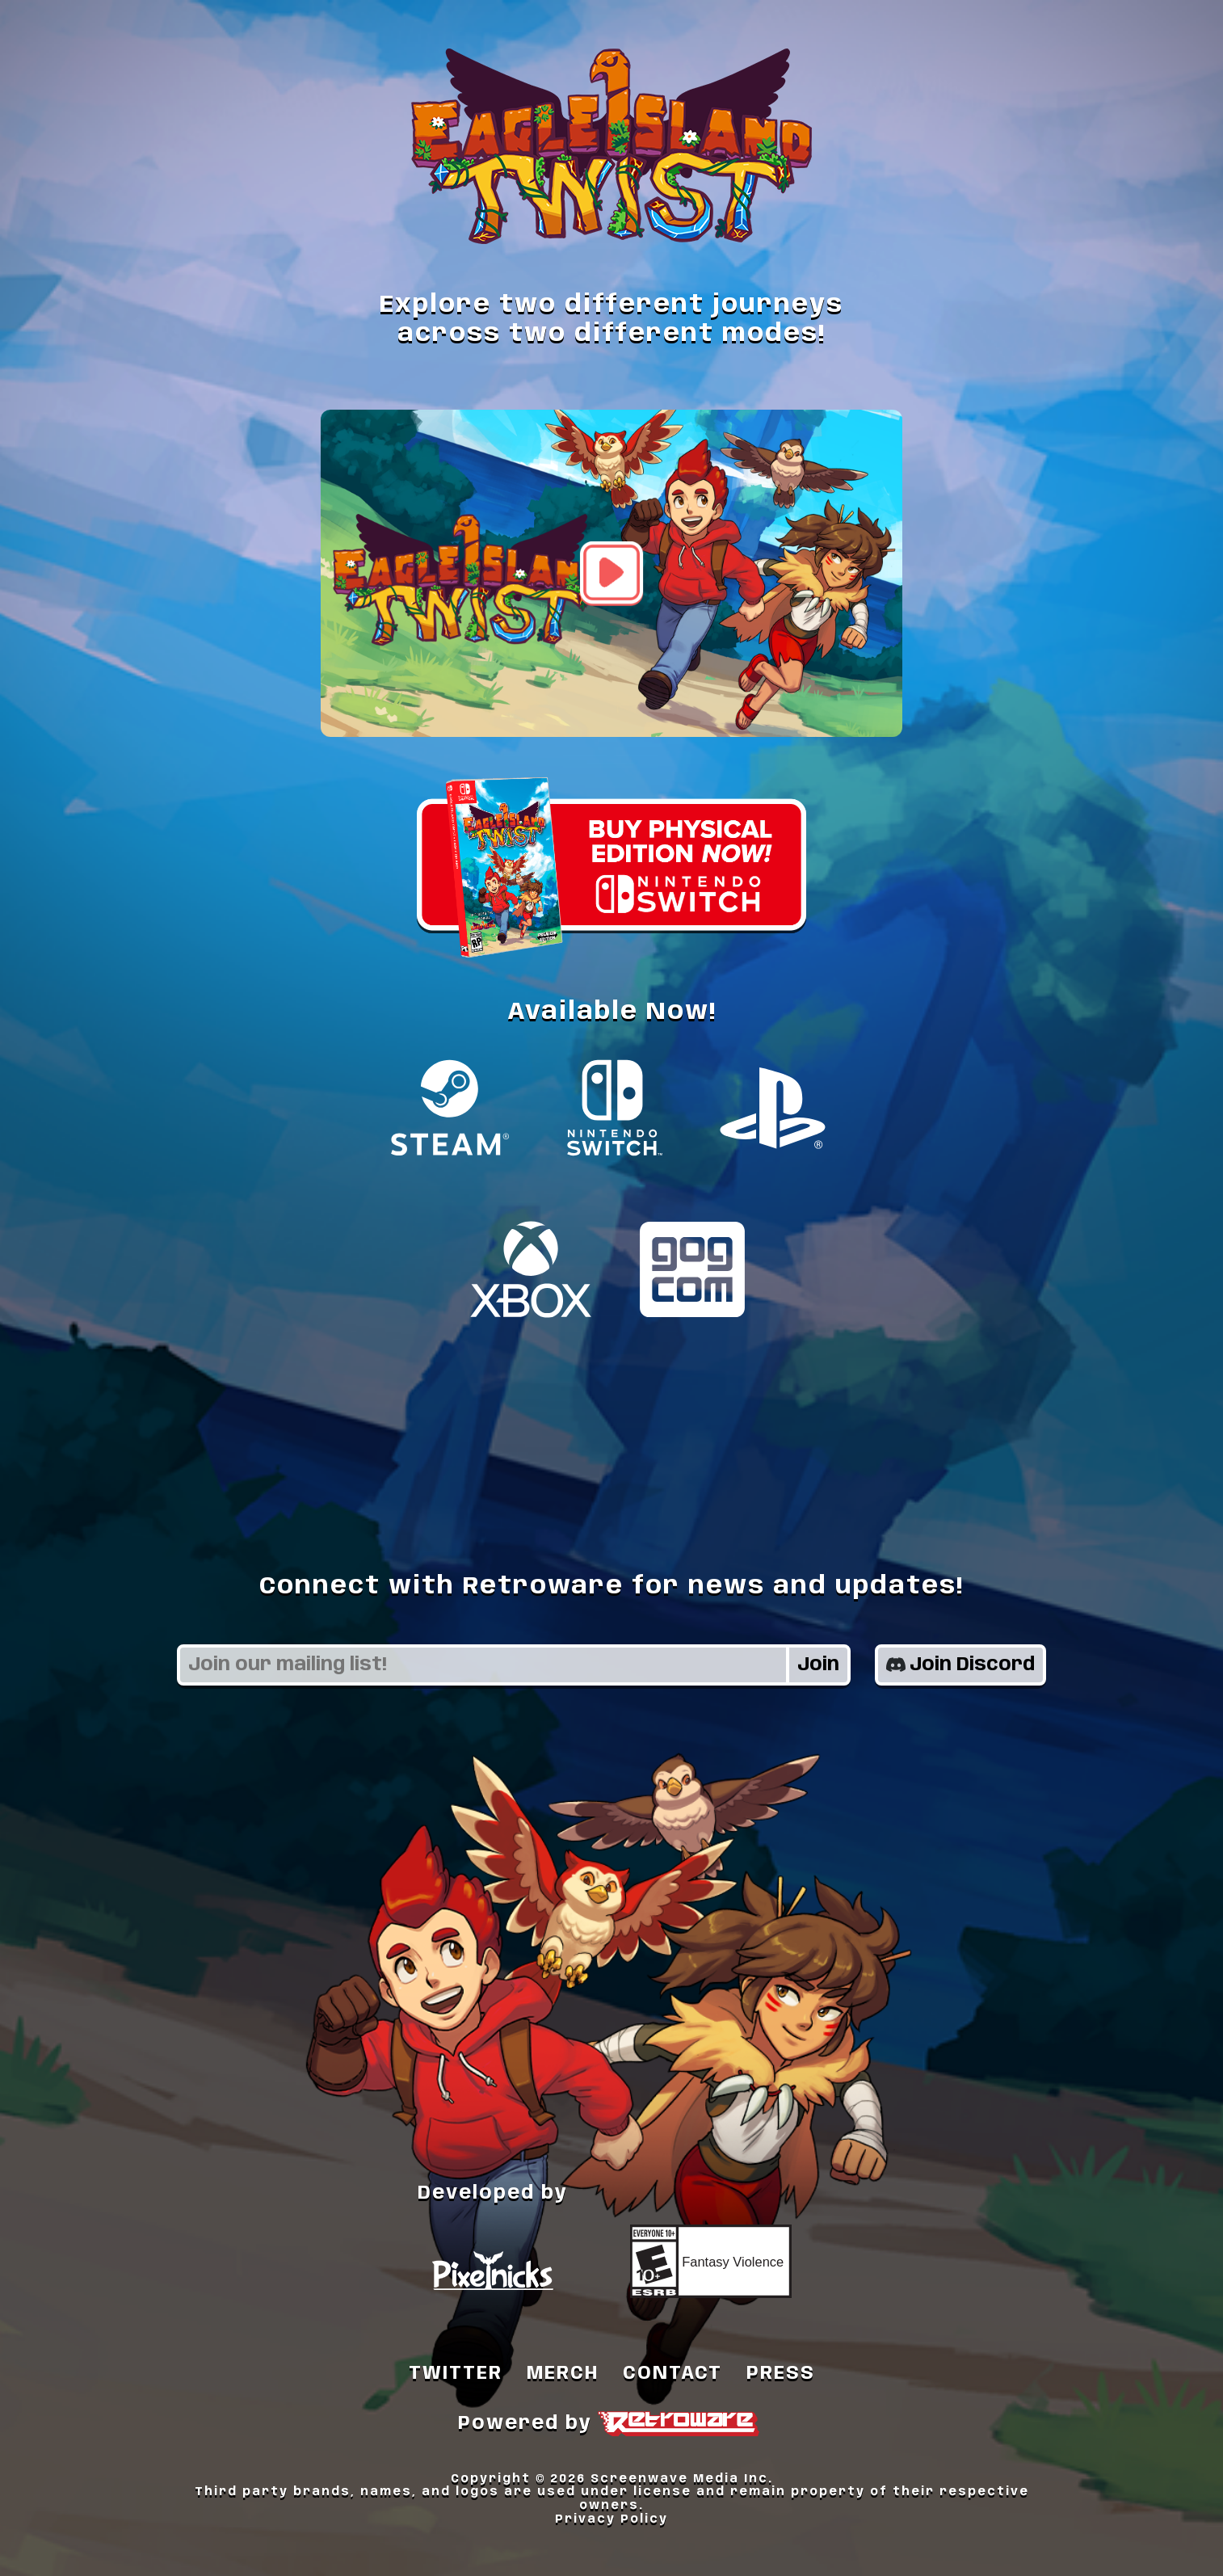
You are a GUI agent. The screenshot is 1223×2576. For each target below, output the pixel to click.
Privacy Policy (611, 2519)
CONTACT (672, 2373)
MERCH (563, 2373)
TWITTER (455, 2373)
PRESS (780, 2373)
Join (818, 1665)
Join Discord (960, 1665)
